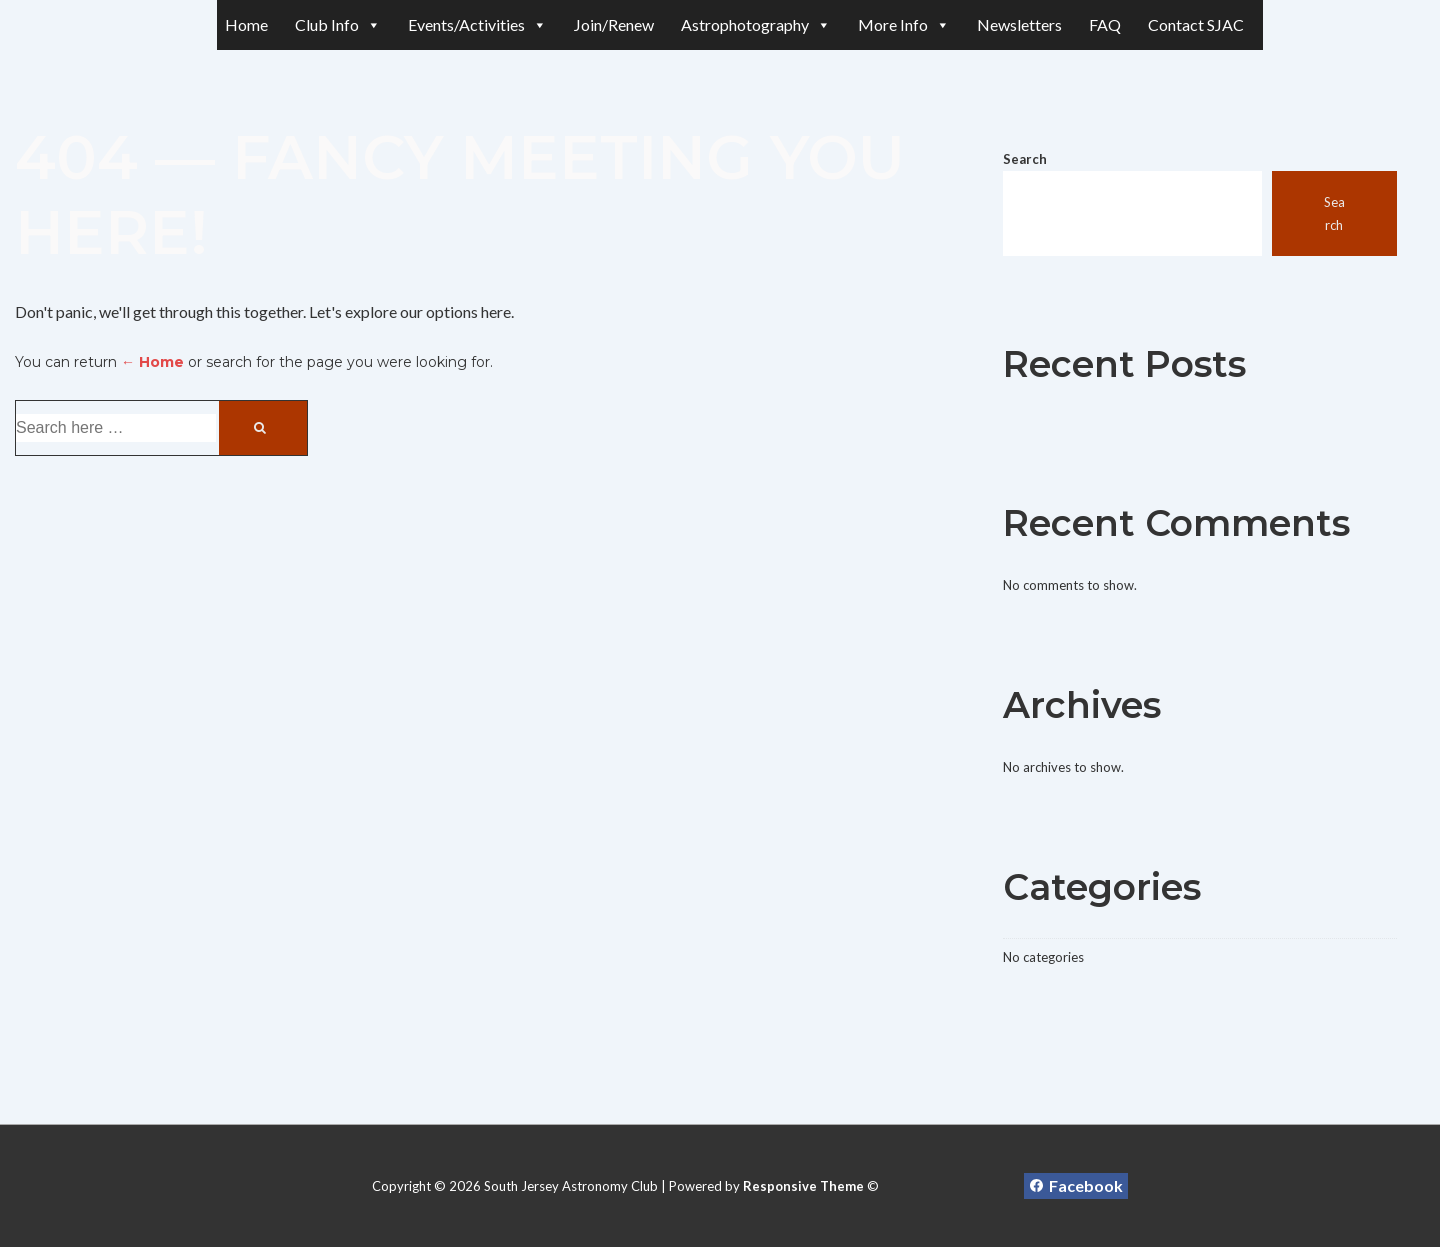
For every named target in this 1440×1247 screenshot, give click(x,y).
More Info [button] (904, 25)
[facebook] (1075, 1186)
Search (1025, 159)
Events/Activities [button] (477, 25)
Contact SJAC (1196, 24)
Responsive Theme (803, 1186)
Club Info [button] (338, 25)
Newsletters (1019, 24)
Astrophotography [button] (756, 25)
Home (246, 24)
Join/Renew (614, 24)
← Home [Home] (152, 362)
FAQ (1105, 24)
